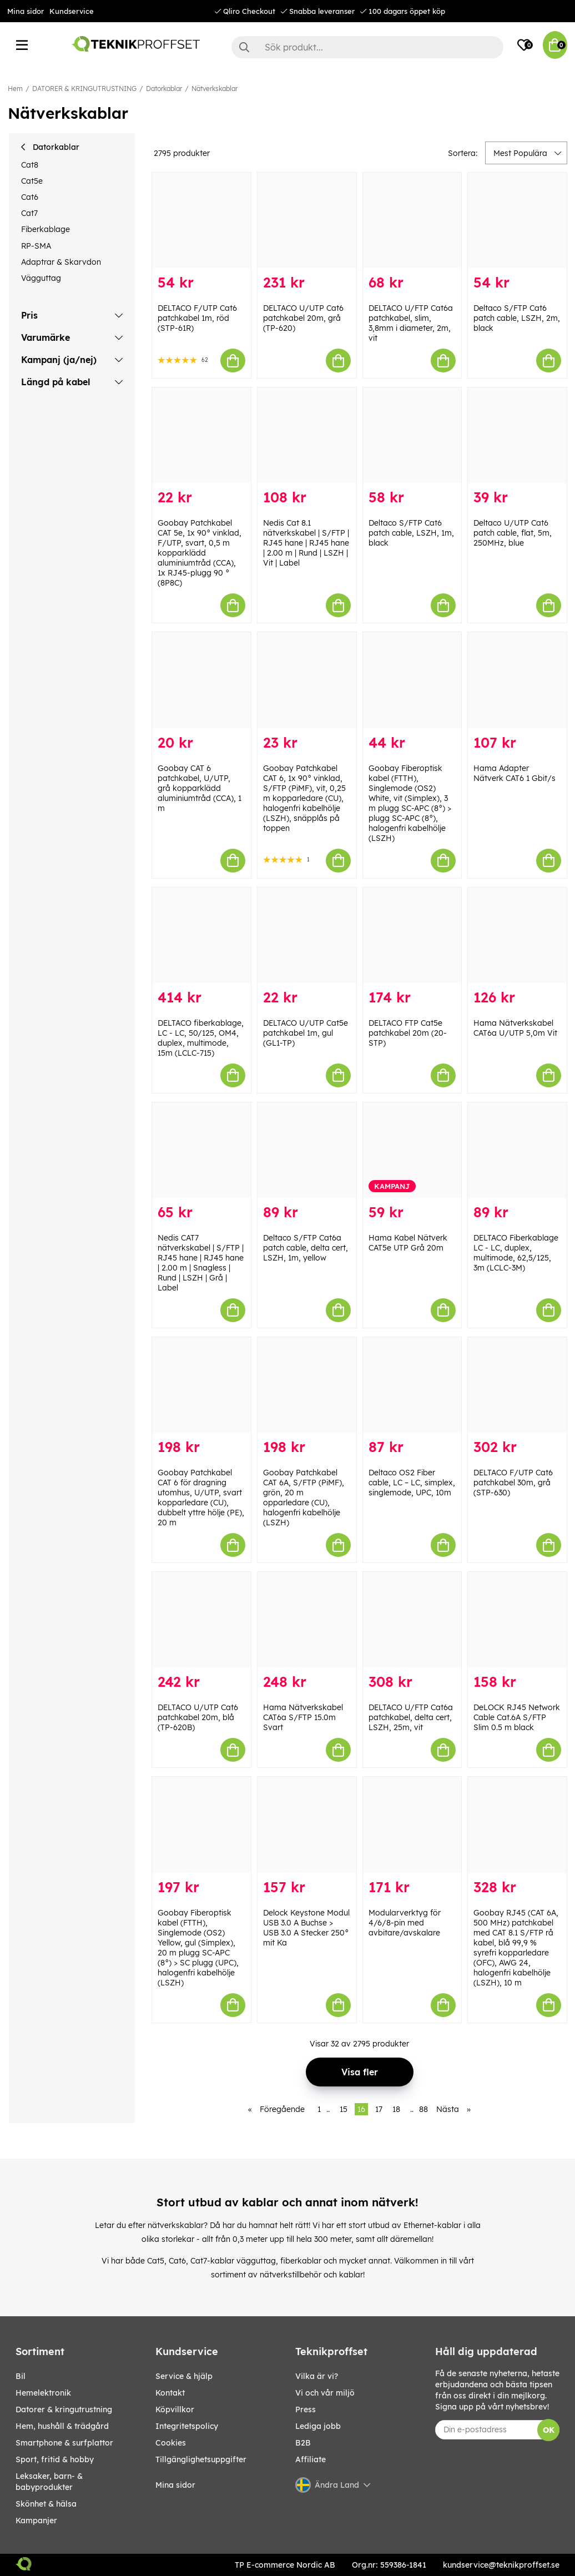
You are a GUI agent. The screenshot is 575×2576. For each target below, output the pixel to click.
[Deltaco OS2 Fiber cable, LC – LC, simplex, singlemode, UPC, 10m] (412, 1385)
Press (305, 2409)
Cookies (170, 2443)
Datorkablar (164, 88)
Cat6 (29, 197)
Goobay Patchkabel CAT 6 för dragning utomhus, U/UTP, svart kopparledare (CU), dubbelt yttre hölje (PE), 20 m (201, 1498)
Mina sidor (25, 11)
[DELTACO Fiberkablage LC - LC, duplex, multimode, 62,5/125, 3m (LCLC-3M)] (517, 1150)
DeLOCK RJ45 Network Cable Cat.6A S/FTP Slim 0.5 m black (516, 1717)
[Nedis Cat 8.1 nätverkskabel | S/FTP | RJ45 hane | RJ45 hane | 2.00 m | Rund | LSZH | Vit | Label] (307, 435)
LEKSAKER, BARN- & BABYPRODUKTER (49, 2481)
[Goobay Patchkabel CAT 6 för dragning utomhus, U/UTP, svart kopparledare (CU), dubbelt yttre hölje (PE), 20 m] (201, 1385)
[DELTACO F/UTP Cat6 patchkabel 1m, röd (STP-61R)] (201, 220)
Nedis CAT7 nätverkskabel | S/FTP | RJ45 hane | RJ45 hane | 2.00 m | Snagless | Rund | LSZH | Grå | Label (201, 1263)
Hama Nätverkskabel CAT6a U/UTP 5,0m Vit (515, 1028)
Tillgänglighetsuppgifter (200, 2459)
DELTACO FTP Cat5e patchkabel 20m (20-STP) (408, 1033)
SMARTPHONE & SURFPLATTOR (64, 2443)
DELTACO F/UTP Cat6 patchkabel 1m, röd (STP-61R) (197, 318)
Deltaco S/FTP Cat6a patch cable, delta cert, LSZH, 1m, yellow (305, 1248)
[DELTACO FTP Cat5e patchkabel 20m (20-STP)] (412, 935)
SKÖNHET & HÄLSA (46, 2504)
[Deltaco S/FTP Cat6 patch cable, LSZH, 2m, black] (517, 220)
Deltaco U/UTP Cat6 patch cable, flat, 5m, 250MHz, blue (512, 533)
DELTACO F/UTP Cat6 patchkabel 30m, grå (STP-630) (513, 1483)
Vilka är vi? (316, 2376)
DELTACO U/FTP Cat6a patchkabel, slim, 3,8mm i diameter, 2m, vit (411, 323)
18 (396, 2109)
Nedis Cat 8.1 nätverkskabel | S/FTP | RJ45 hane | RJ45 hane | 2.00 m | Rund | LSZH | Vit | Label (306, 543)
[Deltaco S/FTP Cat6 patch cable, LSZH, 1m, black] (412, 435)
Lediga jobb (318, 2426)
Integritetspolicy (186, 2426)
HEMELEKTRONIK (43, 2393)
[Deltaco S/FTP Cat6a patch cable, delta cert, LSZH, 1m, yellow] (307, 1150)
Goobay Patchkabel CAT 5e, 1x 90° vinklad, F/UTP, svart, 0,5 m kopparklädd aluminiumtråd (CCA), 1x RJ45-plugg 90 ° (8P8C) (199, 553)
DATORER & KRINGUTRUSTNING (84, 88)
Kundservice (71, 11)
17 (378, 2109)
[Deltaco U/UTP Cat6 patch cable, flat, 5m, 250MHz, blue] (517, 435)
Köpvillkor (174, 2409)
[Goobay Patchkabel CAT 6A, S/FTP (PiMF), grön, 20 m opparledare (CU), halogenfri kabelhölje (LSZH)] (307, 1385)
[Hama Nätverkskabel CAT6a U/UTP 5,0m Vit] (517, 935)
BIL (21, 2376)
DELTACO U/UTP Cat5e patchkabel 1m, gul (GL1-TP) (305, 1033)
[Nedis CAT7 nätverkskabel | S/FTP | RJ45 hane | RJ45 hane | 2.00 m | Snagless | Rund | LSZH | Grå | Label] (201, 1150)
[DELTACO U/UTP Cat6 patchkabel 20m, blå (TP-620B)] (201, 1619)
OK (548, 2430)
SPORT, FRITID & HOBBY (55, 2459)
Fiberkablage (45, 229)
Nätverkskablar (214, 88)
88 (423, 2109)
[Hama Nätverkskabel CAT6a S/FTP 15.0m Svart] (307, 1619)
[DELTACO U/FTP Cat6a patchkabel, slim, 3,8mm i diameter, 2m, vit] (412, 220)
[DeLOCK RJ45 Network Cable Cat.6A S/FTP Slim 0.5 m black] (517, 1619)
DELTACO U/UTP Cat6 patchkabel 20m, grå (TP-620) (303, 318)
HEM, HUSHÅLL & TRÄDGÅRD (62, 2426)
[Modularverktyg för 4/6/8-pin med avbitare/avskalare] (412, 1824)
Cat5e (32, 181)
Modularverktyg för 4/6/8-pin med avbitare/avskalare (405, 1923)
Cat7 (29, 213)
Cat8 (29, 165)
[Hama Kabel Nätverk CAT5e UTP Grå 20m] (412, 1150)
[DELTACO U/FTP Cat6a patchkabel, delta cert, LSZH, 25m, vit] (412, 1619)
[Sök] (367, 47)
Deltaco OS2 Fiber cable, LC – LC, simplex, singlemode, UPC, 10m (412, 1483)
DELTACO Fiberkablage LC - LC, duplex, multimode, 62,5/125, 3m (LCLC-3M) (515, 1253)
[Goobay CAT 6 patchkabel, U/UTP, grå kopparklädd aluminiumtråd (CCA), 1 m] (201, 680)
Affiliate (310, 2459)
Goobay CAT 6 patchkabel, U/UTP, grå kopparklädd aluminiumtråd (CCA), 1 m (199, 788)
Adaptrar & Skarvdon (61, 262)
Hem (15, 88)
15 (343, 2109)
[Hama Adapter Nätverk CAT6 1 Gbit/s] (517, 680)
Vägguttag (41, 278)
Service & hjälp (184, 2376)
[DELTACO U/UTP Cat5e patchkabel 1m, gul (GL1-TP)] (307, 935)
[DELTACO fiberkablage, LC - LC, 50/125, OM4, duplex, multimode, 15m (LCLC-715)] (201, 935)
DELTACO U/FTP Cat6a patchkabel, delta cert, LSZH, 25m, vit (411, 1717)
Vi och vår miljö (325, 2393)
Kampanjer (36, 2520)
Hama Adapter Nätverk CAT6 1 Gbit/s (514, 773)
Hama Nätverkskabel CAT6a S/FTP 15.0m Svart (303, 1717)
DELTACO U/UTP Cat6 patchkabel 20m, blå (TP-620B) (198, 1717)
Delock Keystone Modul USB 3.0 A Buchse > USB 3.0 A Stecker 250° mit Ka (306, 1928)
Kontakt (170, 2393)
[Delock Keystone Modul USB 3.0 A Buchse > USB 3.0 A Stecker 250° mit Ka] (307, 1824)
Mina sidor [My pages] (175, 2485)
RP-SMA (36, 246)
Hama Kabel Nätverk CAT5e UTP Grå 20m (408, 1243)
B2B (303, 2443)
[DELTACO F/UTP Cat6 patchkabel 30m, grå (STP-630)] (517, 1385)
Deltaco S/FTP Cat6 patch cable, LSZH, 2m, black (516, 318)
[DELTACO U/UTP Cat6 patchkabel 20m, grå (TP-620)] (307, 220)
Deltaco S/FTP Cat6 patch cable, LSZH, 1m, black (411, 533)
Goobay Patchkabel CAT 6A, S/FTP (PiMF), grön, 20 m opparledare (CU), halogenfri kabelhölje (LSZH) (303, 1498)
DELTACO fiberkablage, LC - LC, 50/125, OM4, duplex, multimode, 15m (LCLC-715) (201, 1038)
